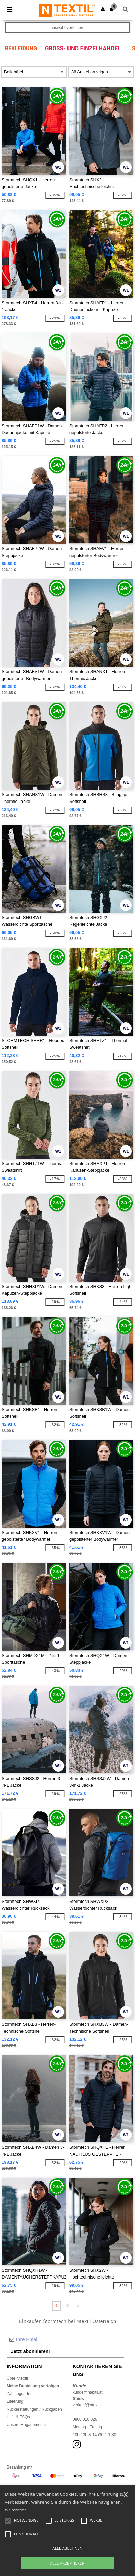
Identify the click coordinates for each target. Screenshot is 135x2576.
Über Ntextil (17, 2378)
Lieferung (15, 2401)
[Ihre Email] (65, 2339)
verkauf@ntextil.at (89, 2404)
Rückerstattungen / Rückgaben (34, 2409)
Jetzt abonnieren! (30, 2351)
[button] (103, 9)
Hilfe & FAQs (18, 2417)
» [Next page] (78, 2305)
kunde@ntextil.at (88, 2392)
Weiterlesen (16, 2509)
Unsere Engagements (26, 2424)
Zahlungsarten (20, 2393)
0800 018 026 (85, 2419)
